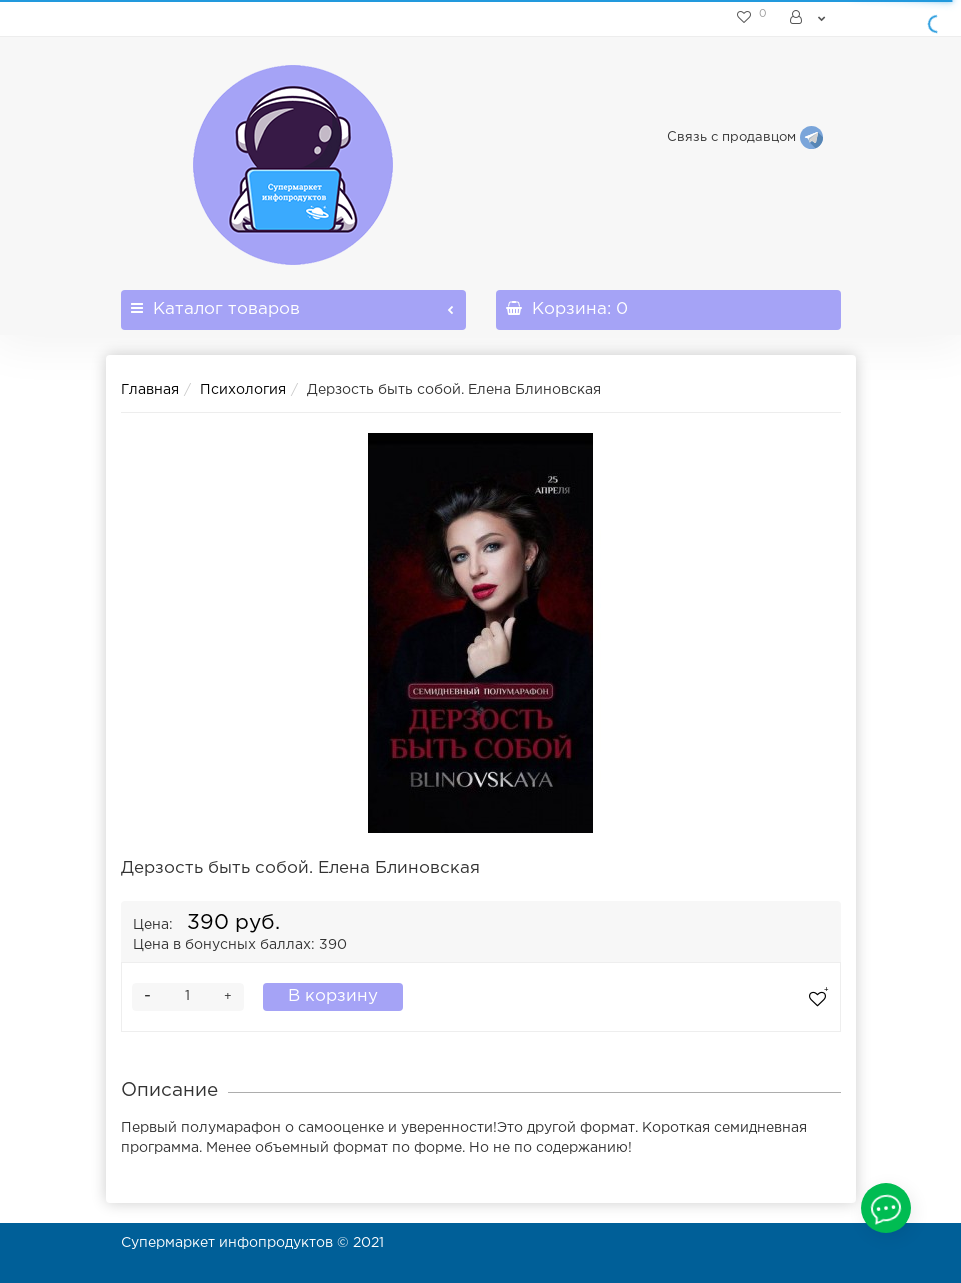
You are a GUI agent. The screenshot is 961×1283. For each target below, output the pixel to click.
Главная (150, 390)
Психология (243, 390)
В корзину (333, 996)
